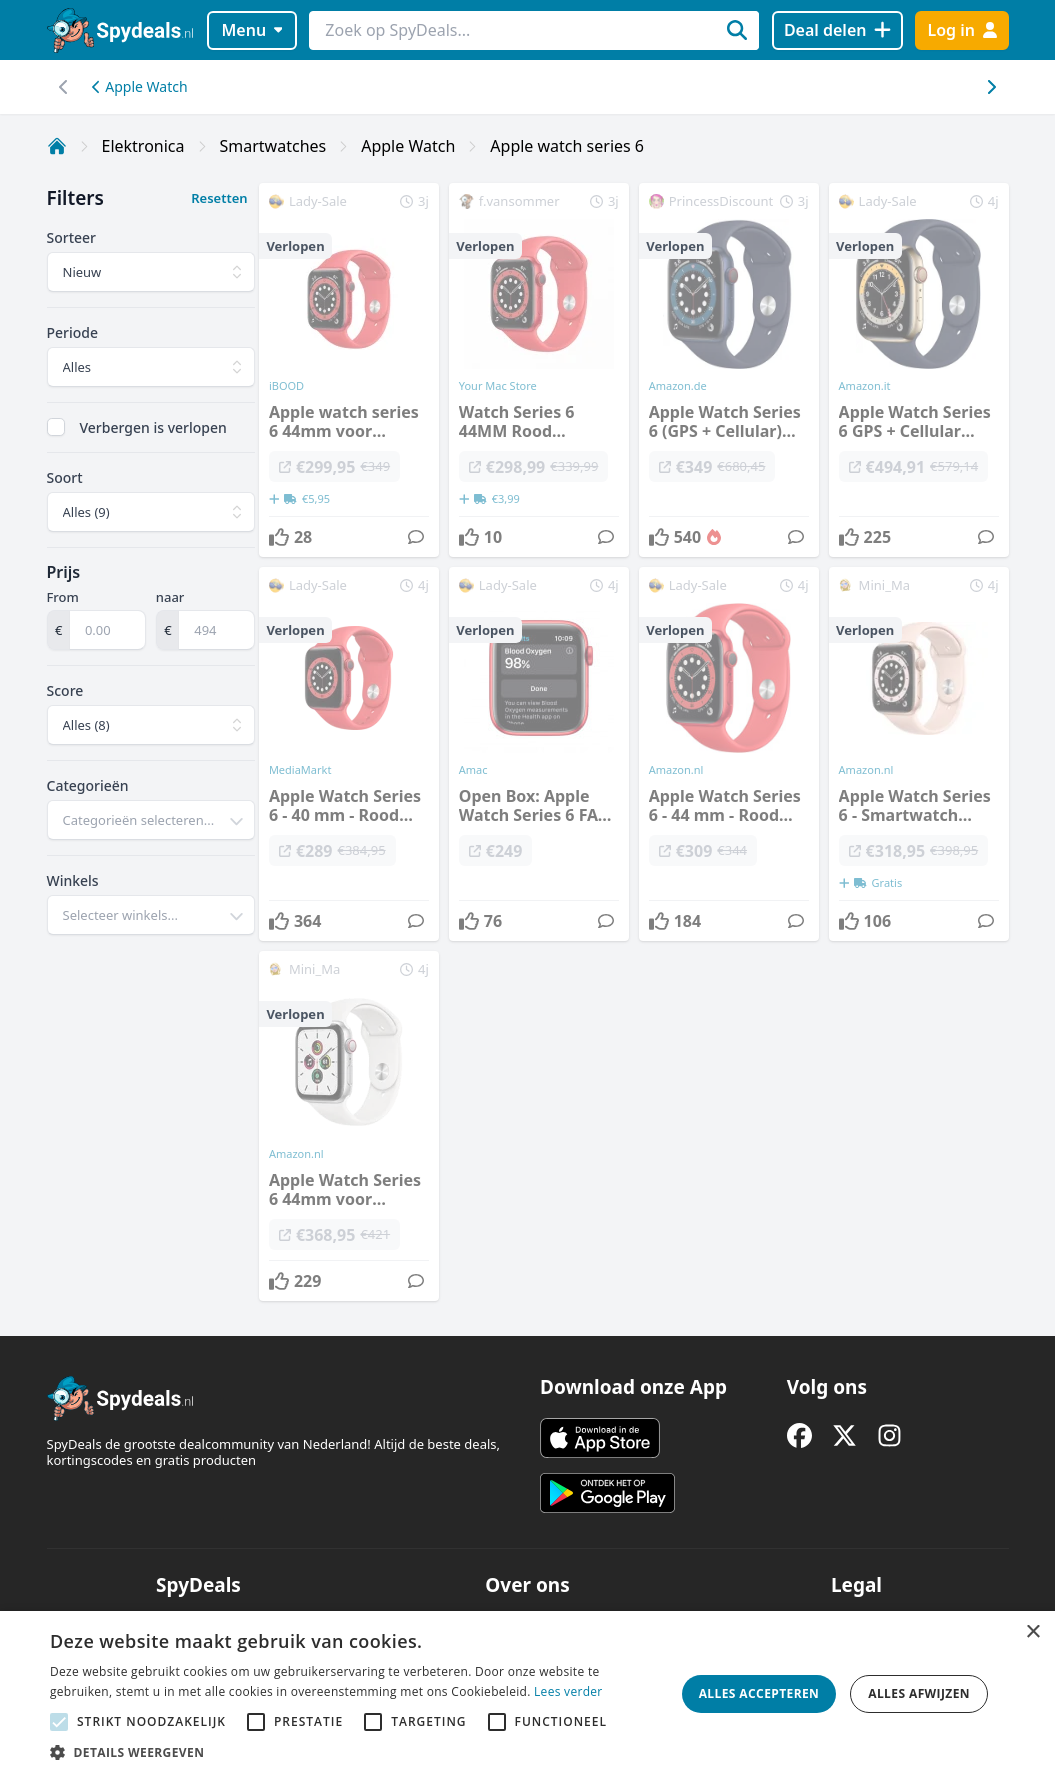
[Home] (57, 146)
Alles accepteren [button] (759, 1693)
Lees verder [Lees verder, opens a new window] (568, 1691)
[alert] (527, 1694)
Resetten (219, 198)
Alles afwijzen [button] (919, 1693)
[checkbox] (56, 427)
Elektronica (143, 146)
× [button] (1032, 1632)
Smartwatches (273, 146)
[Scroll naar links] (991, 87)
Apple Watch (140, 86)
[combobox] (151, 820)
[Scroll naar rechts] (64, 87)
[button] (357, 1752)
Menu (251, 30)
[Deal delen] (837, 30)
